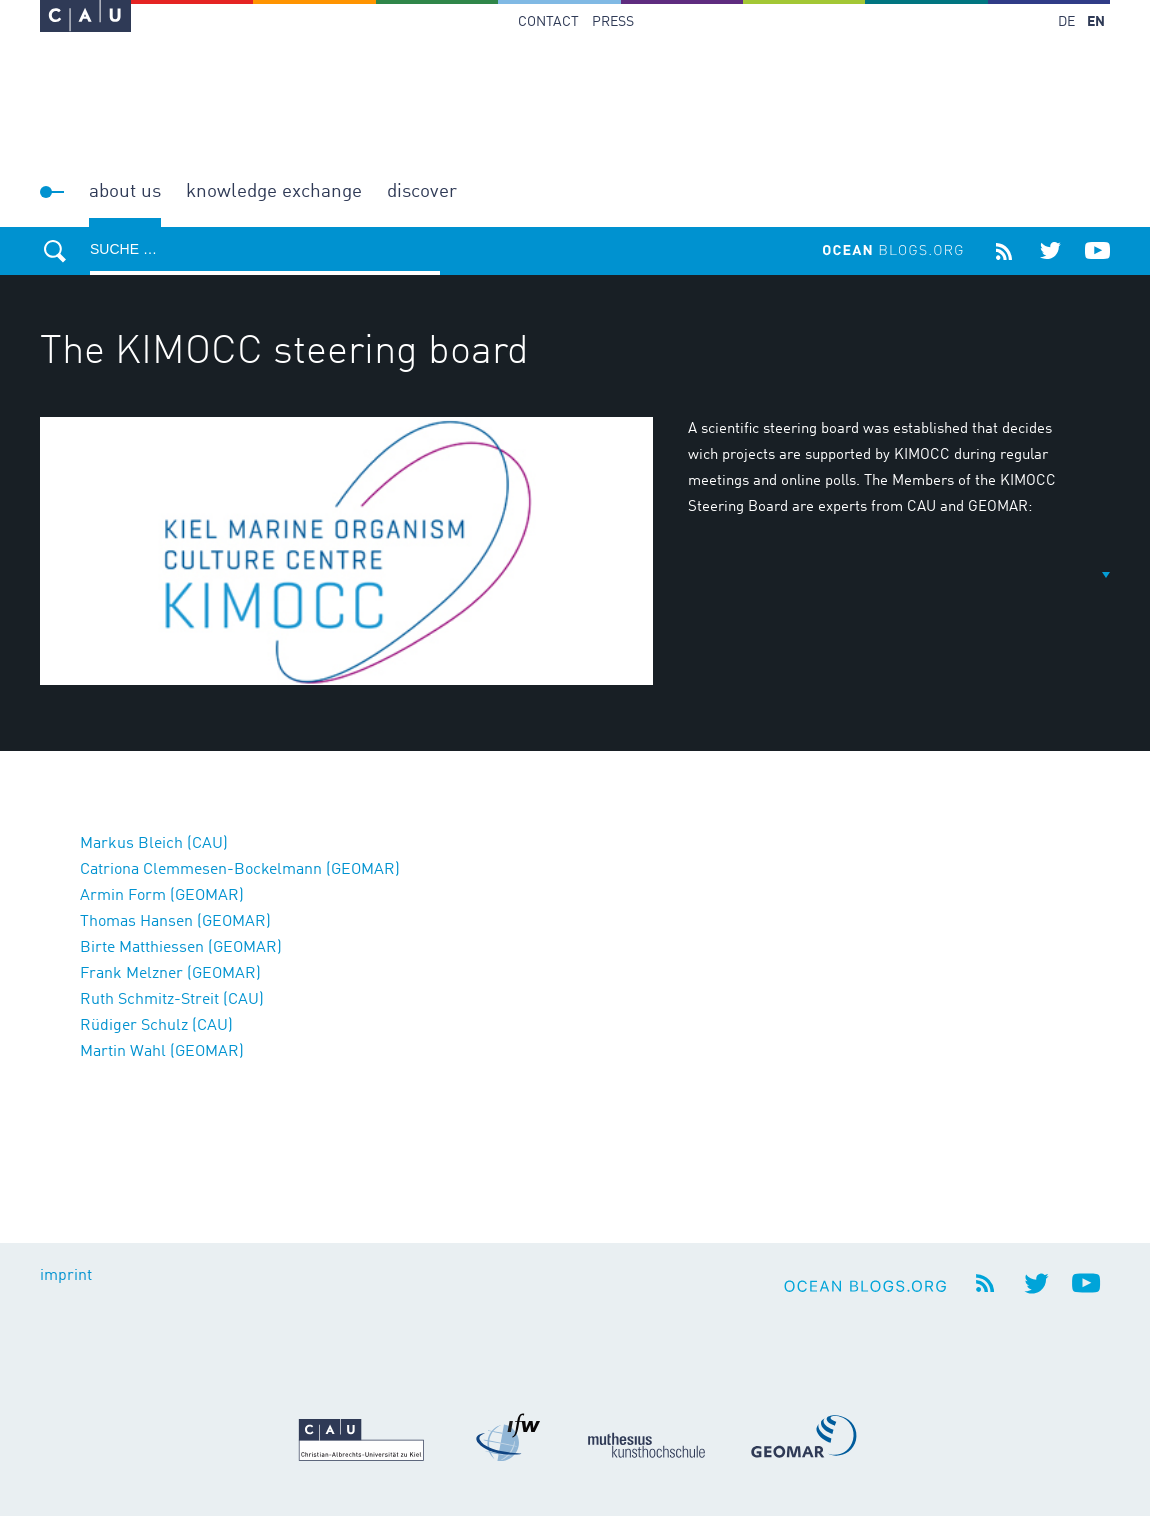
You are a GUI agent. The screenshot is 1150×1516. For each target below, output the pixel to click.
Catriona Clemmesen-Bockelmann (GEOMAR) (240, 870)
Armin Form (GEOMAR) (162, 896)
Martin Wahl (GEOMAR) (162, 1052)
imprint (66, 1276)
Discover (422, 191)
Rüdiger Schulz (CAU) (156, 1026)
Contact (548, 22)
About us (125, 191)
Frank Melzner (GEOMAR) (170, 974)
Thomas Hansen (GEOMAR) (175, 922)
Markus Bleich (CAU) (154, 844)
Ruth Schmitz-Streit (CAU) (172, 1000)
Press (613, 22)
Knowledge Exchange (274, 191)
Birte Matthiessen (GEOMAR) (181, 948)
